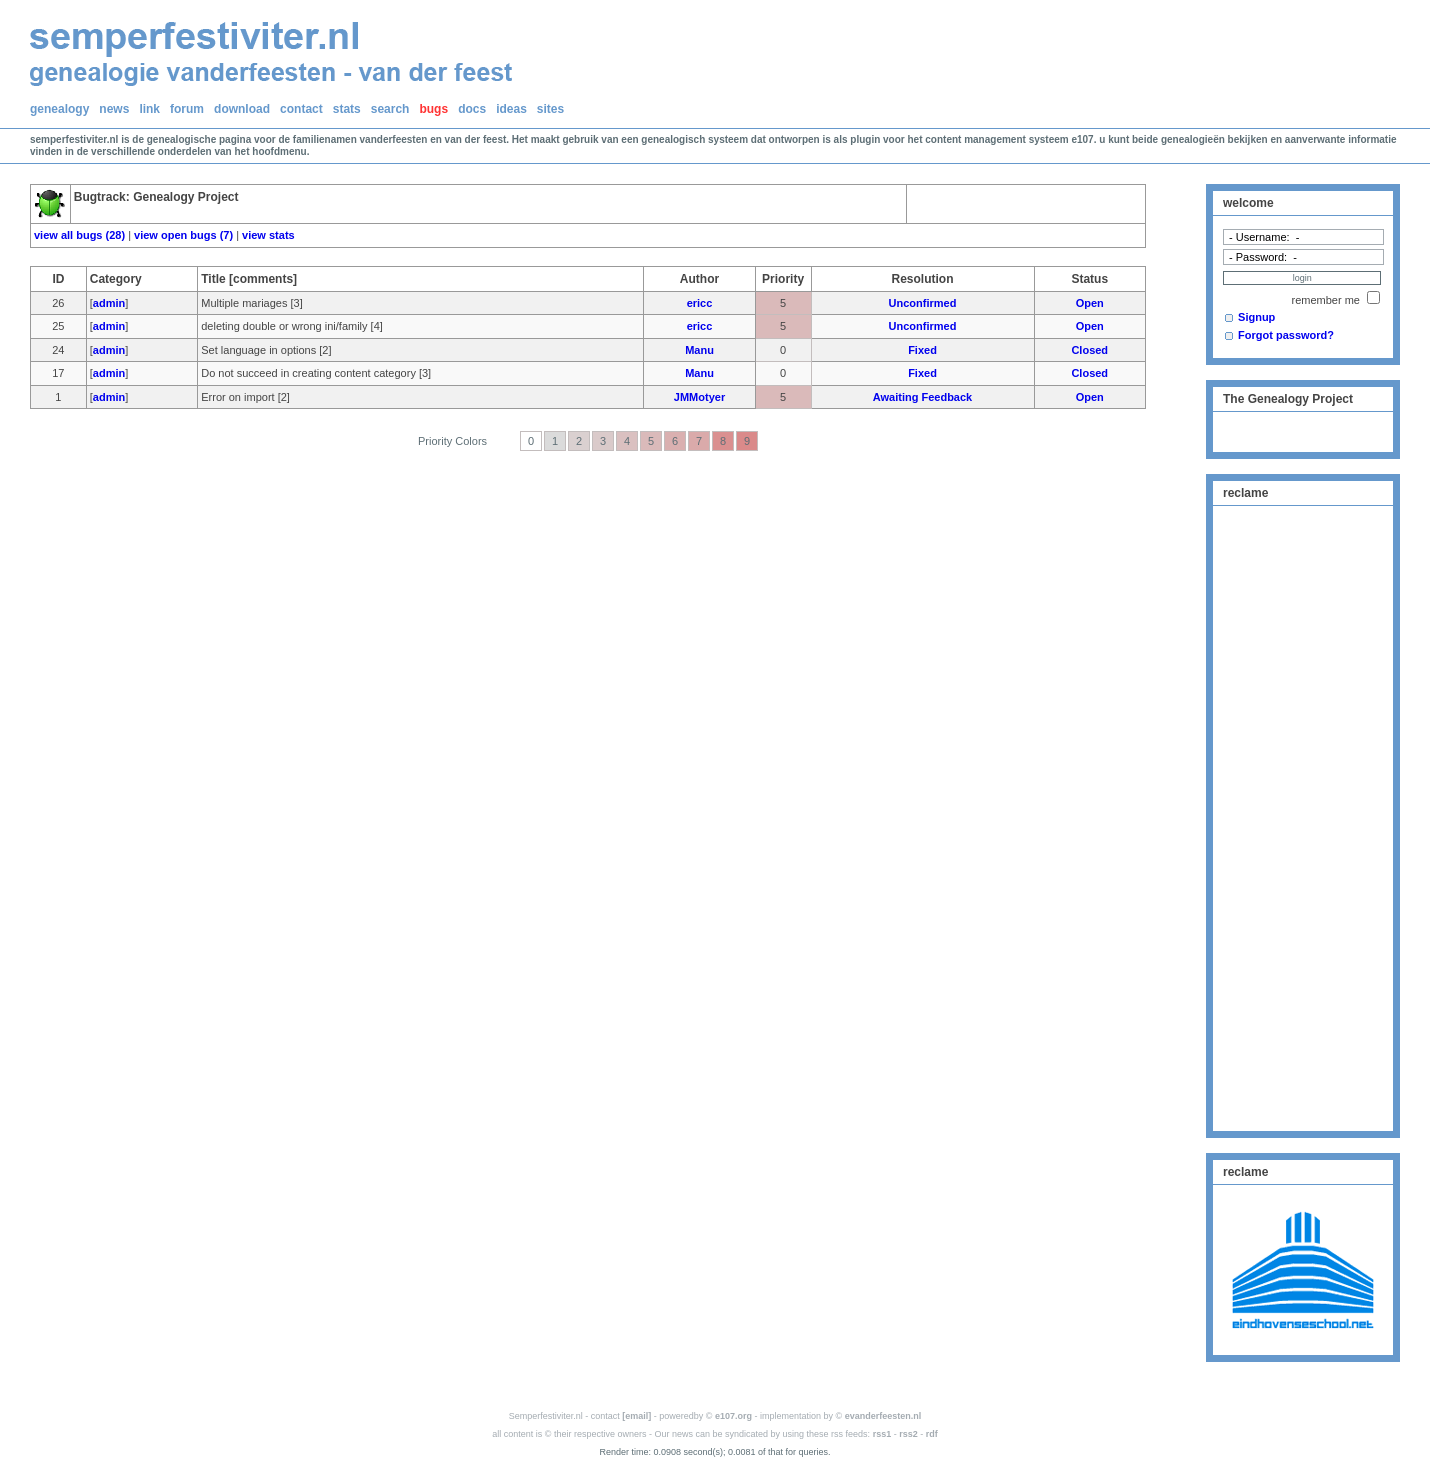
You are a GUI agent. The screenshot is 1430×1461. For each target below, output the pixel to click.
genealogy (59, 109)
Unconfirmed (923, 303)
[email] (636, 1416)
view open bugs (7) (183, 235)
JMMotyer (699, 397)
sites (550, 109)
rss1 (882, 1434)
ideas (511, 109)
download (242, 109)
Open (1090, 303)
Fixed (922, 350)
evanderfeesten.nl (883, 1416)
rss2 (908, 1434)
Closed (1089, 350)
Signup (1256, 317)
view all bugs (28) (79, 235)
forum (187, 109)
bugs (433, 109)
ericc (700, 303)
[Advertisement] (1303, 816)
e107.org (733, 1416)
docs (472, 109)
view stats (268, 235)
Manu (699, 350)
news (114, 109)
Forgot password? (1286, 335)
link (149, 109)
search (390, 109)
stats (347, 109)
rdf (932, 1434)
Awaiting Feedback (922, 397)
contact (301, 109)
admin (109, 303)
